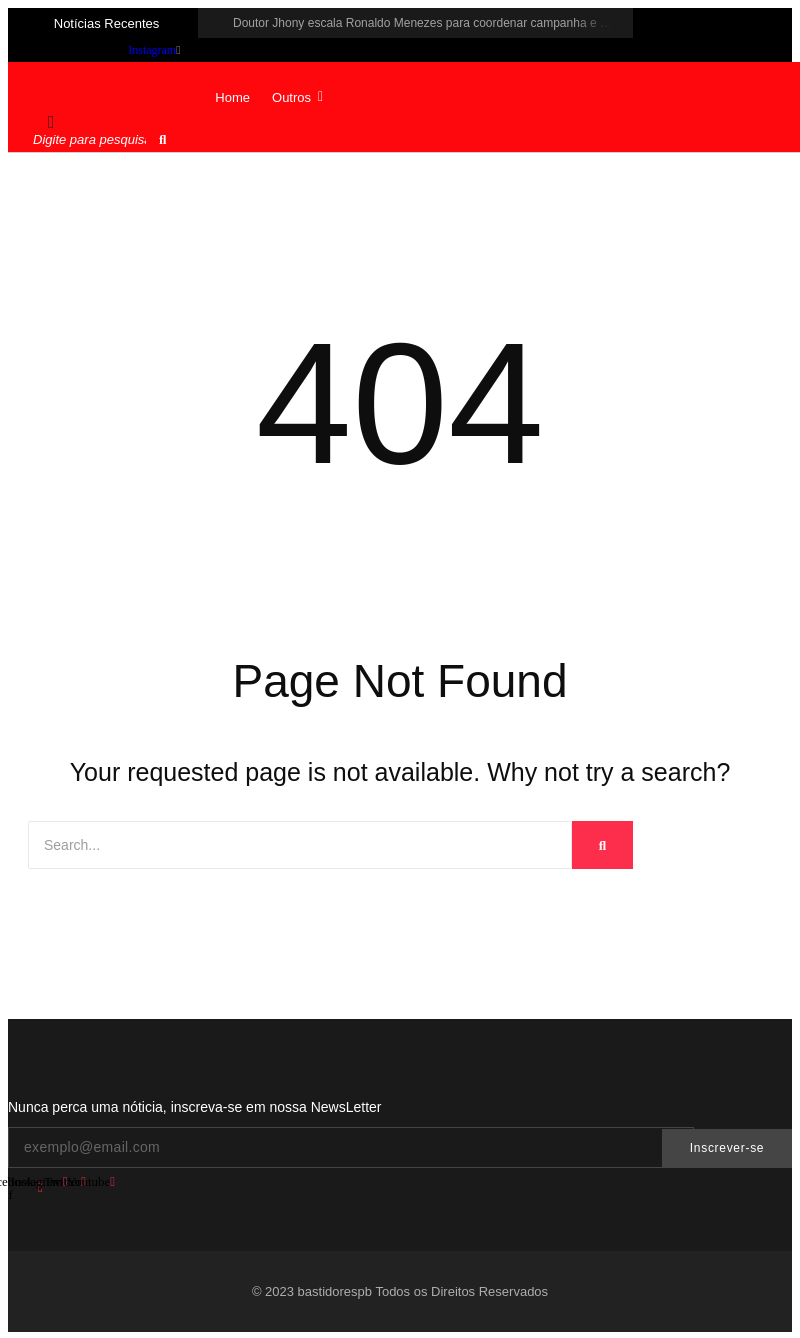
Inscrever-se (727, 1148)
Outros (297, 97)
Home (232, 97)
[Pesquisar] (91, 139)
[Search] (300, 845)
